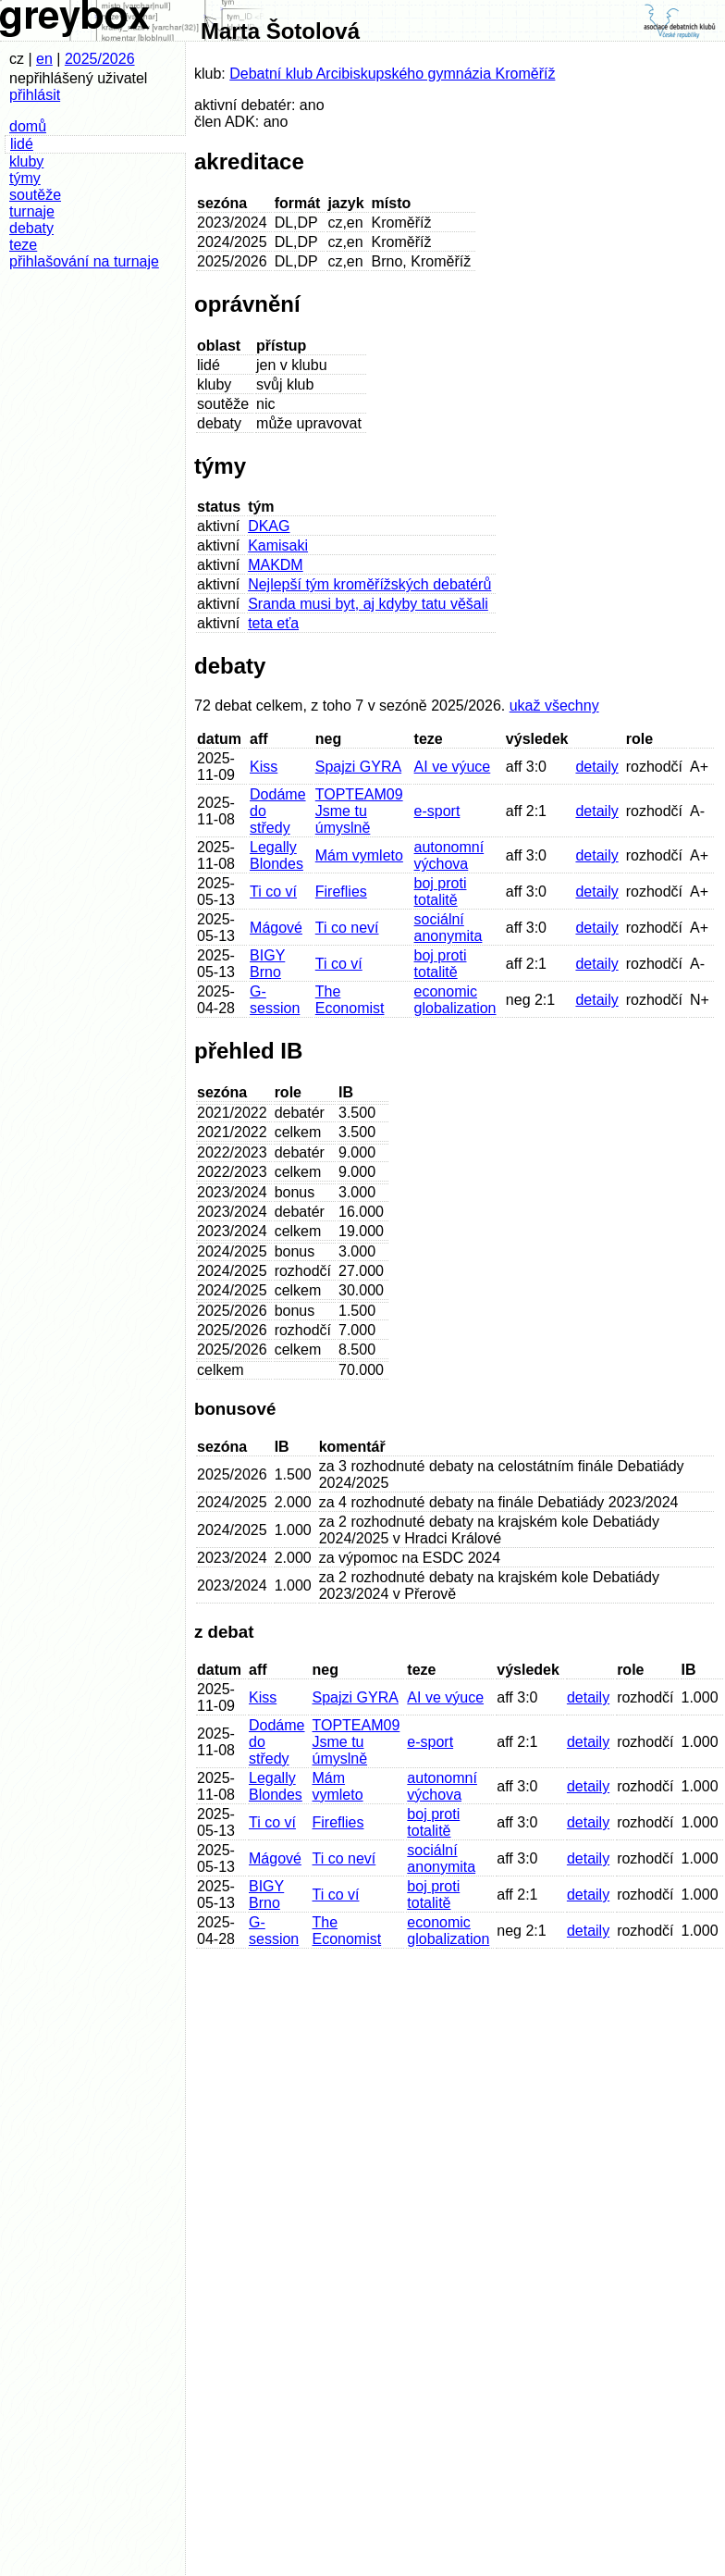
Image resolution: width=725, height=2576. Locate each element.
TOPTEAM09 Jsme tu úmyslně (359, 811)
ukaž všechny (554, 705)
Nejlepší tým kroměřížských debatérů (369, 584)
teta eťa (273, 623)
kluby (26, 161)
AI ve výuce (452, 766)
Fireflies (341, 891)
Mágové (276, 927)
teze (23, 245)
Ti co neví (347, 927)
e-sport (437, 811)
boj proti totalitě (440, 891)
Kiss (263, 766)
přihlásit (34, 95)
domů (27, 126)
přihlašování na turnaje (84, 261)
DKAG (268, 526)
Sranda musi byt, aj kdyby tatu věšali (368, 604)
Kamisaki (278, 545)
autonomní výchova (449, 855)
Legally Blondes (276, 855)
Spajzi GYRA (358, 766)
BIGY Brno (267, 963)
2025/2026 (100, 59)
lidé (21, 144)
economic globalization (455, 1000)
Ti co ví (273, 891)
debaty (31, 228)
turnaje (32, 211)
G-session (275, 1000)
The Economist (350, 1000)
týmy (25, 178)
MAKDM (275, 565)
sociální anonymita (448, 927)
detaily (596, 766)
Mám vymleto (359, 855)
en (44, 59)
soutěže (35, 195)
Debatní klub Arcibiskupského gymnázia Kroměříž (392, 73)
